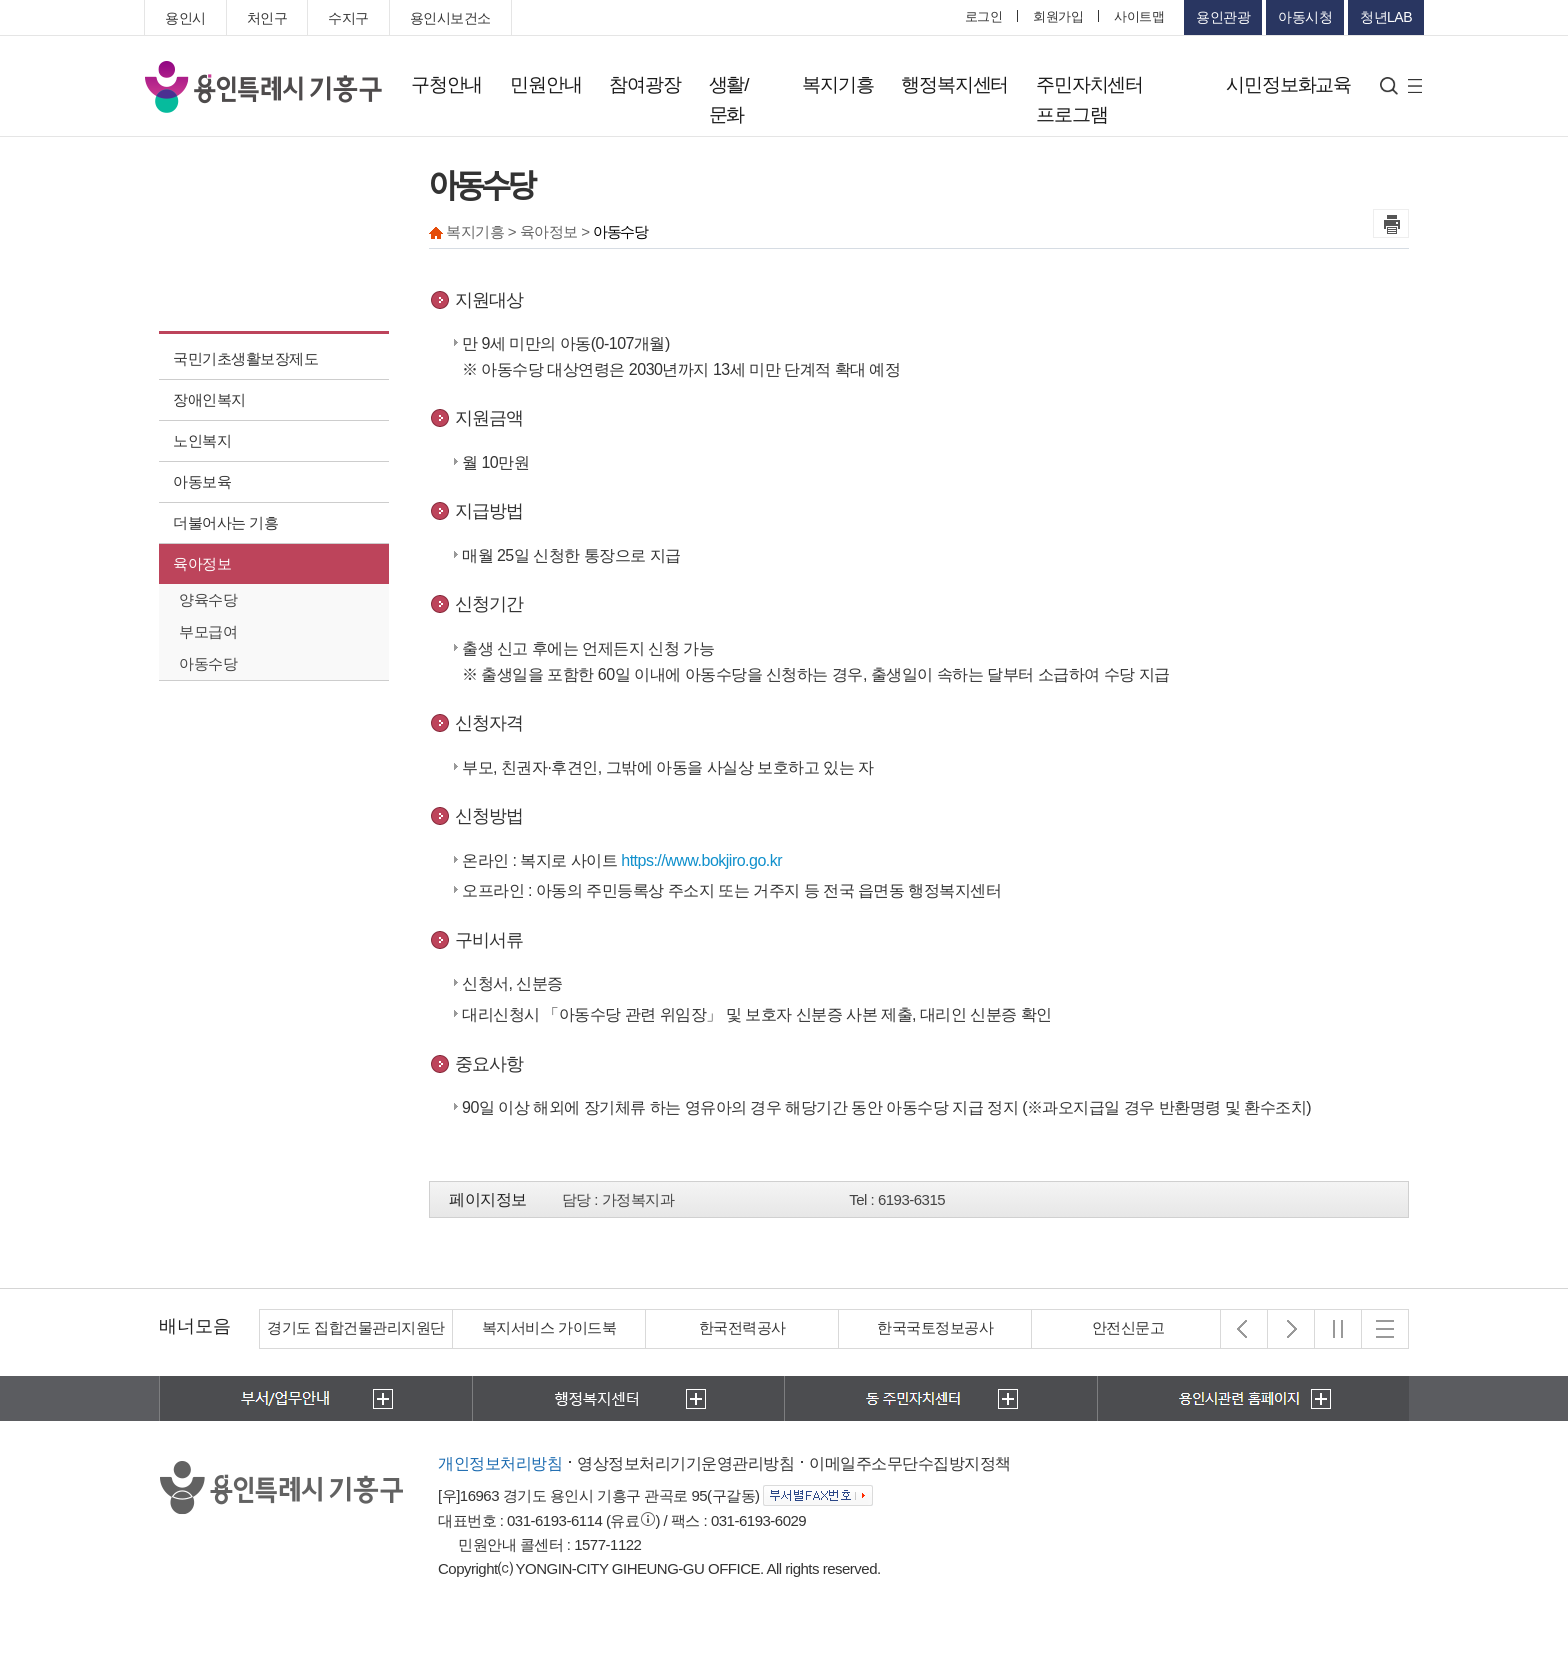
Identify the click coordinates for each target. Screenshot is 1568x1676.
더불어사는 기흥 (225, 522)
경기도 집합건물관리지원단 (356, 1327)
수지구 (348, 18)
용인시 (185, 18)
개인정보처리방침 (500, 1463)
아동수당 (208, 663)
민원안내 (545, 84)
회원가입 (1058, 16)
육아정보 (202, 563)
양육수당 (208, 599)
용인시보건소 (450, 18)
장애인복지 (209, 399)
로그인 (984, 16)
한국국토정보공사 (935, 1327)
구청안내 (446, 84)
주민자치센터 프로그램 (1089, 99)
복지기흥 (837, 84)
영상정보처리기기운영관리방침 (685, 1463)
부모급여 (208, 631)
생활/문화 (729, 99)
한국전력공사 (742, 1327)
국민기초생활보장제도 (245, 358)
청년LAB (1386, 17)
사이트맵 (1139, 16)
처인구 (267, 18)
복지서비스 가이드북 (549, 1327)
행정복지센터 (954, 84)
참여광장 (644, 84)
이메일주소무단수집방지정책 (910, 1463)
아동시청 (1305, 17)
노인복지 (202, 440)
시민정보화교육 (1288, 84)
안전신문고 (1128, 1327)
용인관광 (1223, 17)
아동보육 (202, 481)
